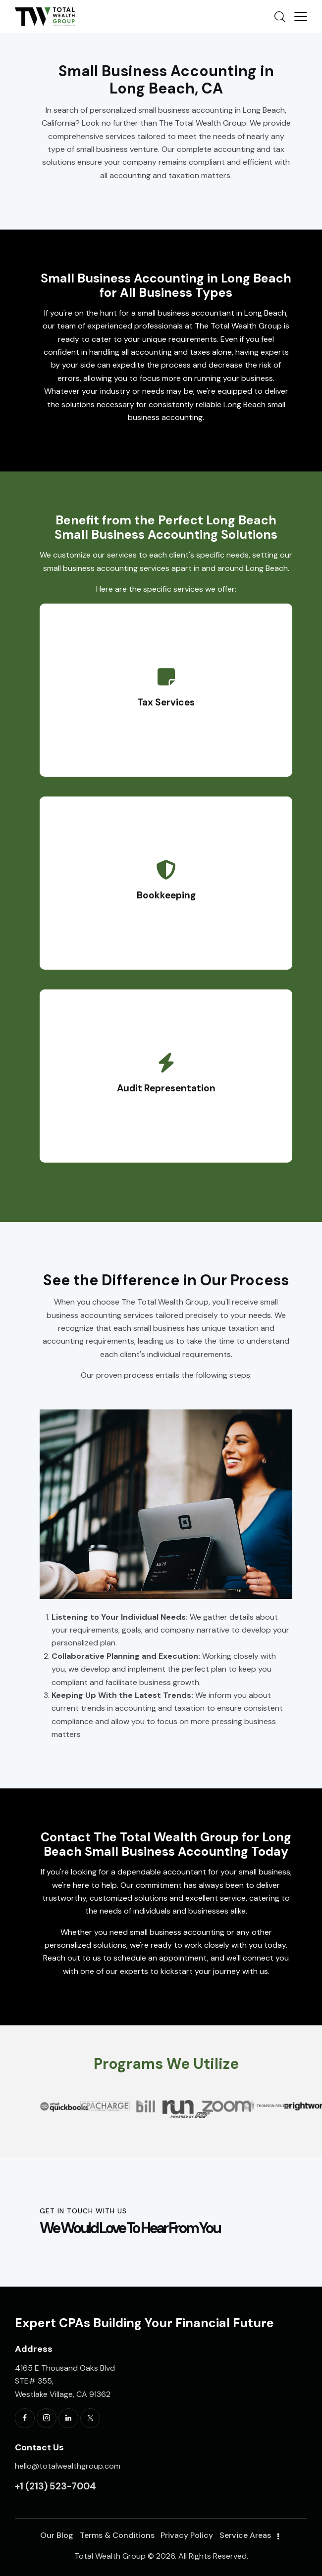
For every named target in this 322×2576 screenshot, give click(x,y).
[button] (44, 2086)
